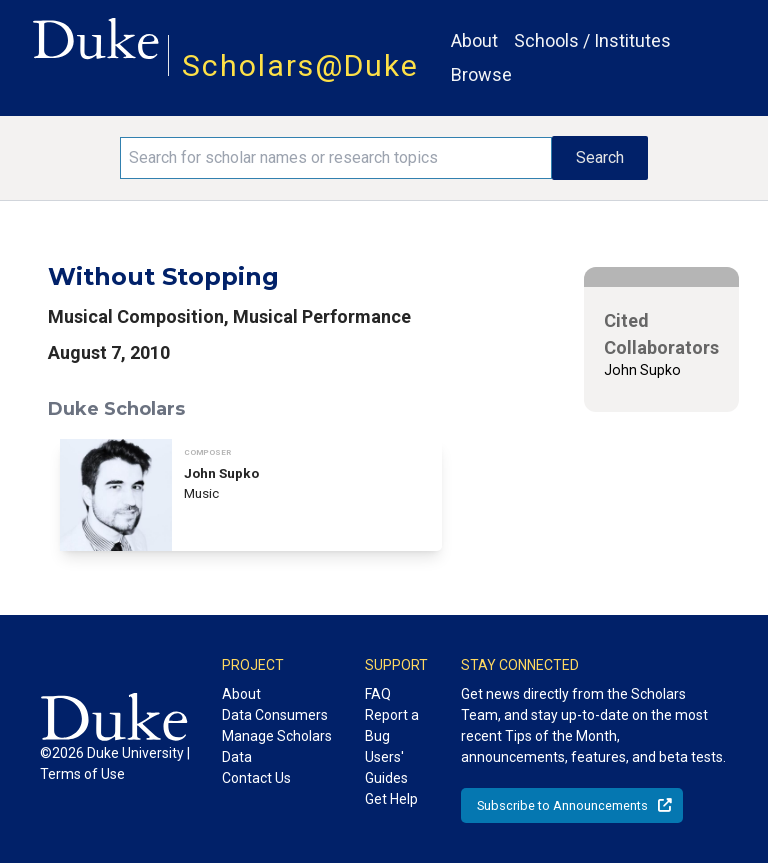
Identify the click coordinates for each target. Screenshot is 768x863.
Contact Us (256, 778)
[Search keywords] (336, 158)
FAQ (378, 694)
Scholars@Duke (300, 65)
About (474, 40)
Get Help (391, 799)
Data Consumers (275, 715)
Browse (481, 74)
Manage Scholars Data (277, 746)
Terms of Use (82, 774)
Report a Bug (392, 725)
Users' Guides (386, 767)
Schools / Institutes (592, 40)
